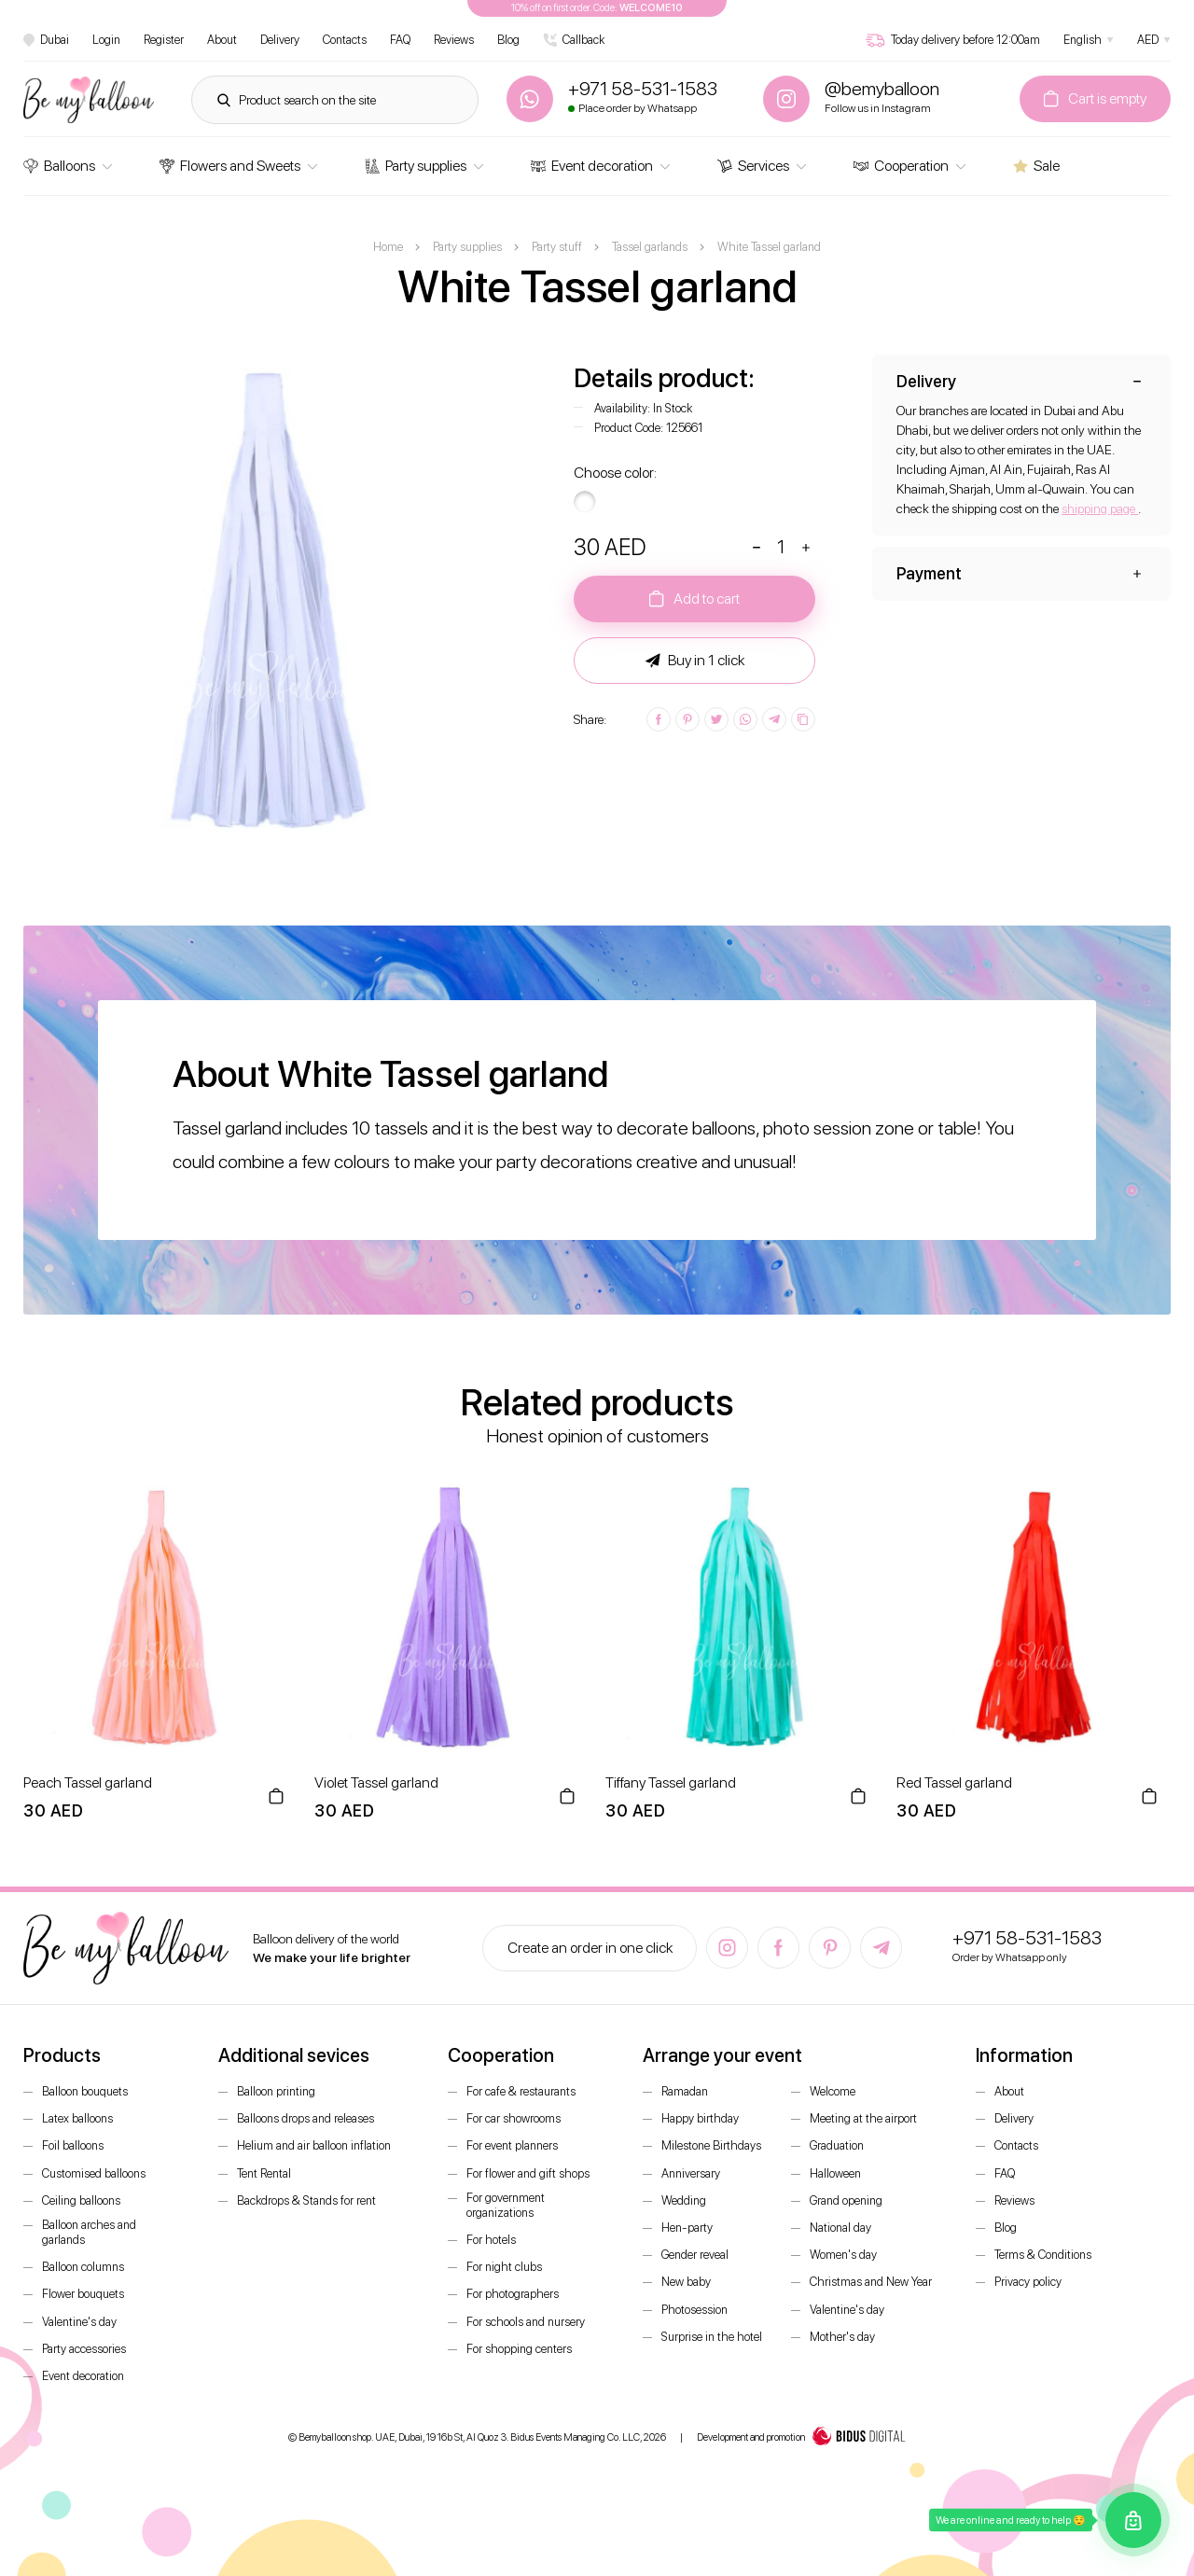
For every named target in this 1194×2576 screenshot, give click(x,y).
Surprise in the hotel (711, 2337)
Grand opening (846, 2200)
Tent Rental (264, 2173)
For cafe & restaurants (521, 2091)
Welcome (832, 2091)
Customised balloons (94, 2173)
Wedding (683, 2200)
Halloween (835, 2173)
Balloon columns (83, 2267)
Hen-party (687, 2228)
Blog (508, 40)
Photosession (694, 2310)
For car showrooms (513, 2118)
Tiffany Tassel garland (670, 1782)
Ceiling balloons (81, 2200)
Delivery (279, 40)
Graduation (837, 2145)
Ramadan (684, 2091)
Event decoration (592, 165)
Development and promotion (801, 2437)
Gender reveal (695, 2255)
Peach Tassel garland (87, 1782)
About (222, 40)
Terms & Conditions (1042, 2255)
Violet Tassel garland (376, 1782)
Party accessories (84, 2349)
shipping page (1100, 508)
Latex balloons (77, 2118)
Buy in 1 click (695, 660)
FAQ (400, 40)
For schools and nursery (525, 2322)
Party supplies (415, 165)
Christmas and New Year (871, 2282)
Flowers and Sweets (230, 165)
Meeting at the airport (863, 2118)
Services (753, 165)
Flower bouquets (83, 2294)
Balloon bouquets (85, 2091)
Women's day (843, 2255)
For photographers (512, 2294)
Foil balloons (73, 2145)
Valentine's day (79, 2322)
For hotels (491, 2240)
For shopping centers (519, 2349)
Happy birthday (700, 2118)
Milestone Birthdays (711, 2145)
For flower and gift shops (528, 2173)
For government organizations (505, 2205)
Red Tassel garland (954, 1782)
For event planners (512, 2145)
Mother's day (842, 2337)
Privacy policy (1028, 2282)
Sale (1036, 165)
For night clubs (504, 2267)
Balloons (59, 165)
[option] (276, 607)
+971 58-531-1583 (1027, 1938)
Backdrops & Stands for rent (306, 2200)
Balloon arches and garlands (89, 2232)
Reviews (454, 40)
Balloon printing (276, 2091)
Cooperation (901, 165)
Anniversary (690, 2173)
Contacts (345, 40)
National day (840, 2228)
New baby (686, 2282)
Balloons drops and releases (305, 2118)
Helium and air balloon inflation (314, 2145)
